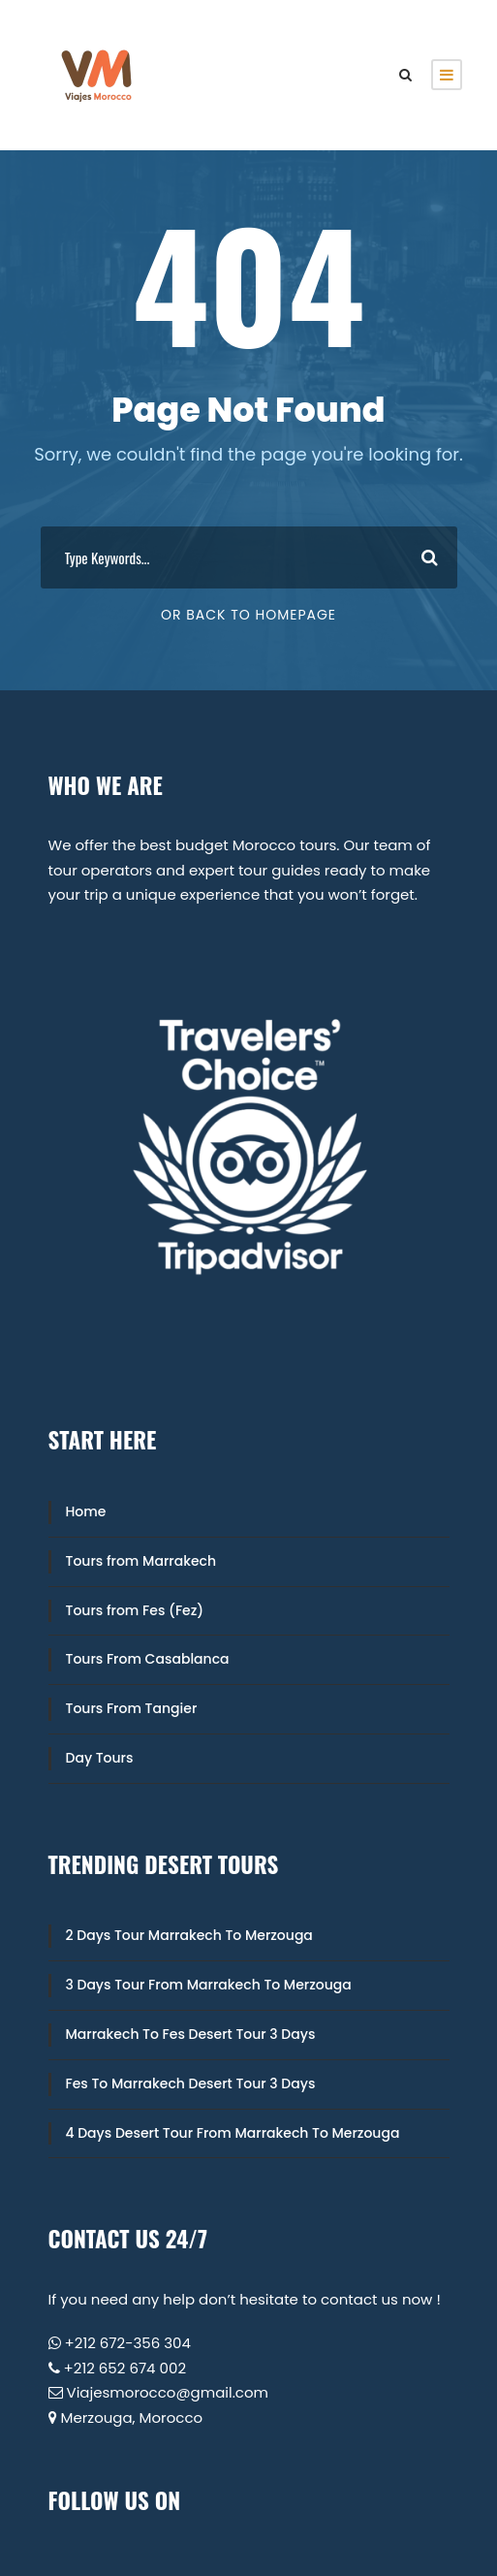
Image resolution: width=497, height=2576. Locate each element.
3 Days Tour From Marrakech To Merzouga (209, 1984)
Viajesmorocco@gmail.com (168, 2392)
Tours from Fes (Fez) (135, 1610)
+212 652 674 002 (125, 2368)
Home (86, 1511)
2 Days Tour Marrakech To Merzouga (189, 1935)
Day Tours (100, 1757)
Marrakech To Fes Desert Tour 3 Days (191, 2034)
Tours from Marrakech (141, 1561)
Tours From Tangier (132, 1708)
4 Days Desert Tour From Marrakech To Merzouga (233, 2133)
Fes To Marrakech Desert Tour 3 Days (191, 2083)
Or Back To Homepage (248, 614)
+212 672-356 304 (128, 2343)
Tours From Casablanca (148, 1659)
